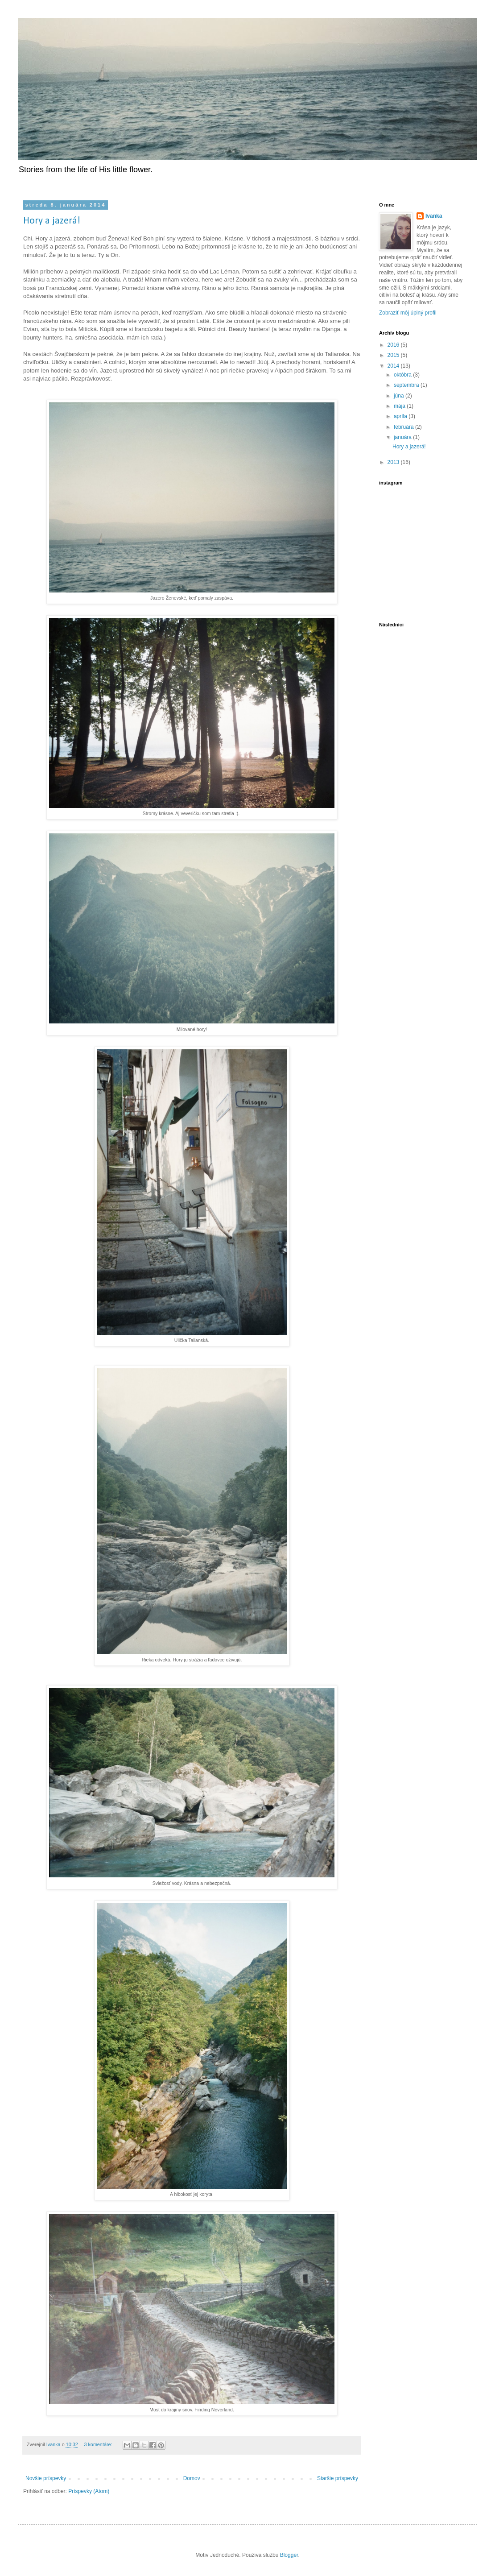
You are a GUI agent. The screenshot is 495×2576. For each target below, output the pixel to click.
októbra (403, 375)
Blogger (289, 2555)
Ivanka (433, 216)
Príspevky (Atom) (88, 2491)
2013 (394, 462)
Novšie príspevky (45, 2478)
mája (400, 406)
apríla (401, 416)
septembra (407, 385)
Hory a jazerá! (51, 221)
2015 (394, 355)
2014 (394, 366)
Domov (191, 2478)
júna (399, 396)
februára (404, 427)
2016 (394, 345)
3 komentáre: (98, 2444)
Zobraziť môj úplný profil (408, 313)
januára (403, 437)
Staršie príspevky (337, 2478)
